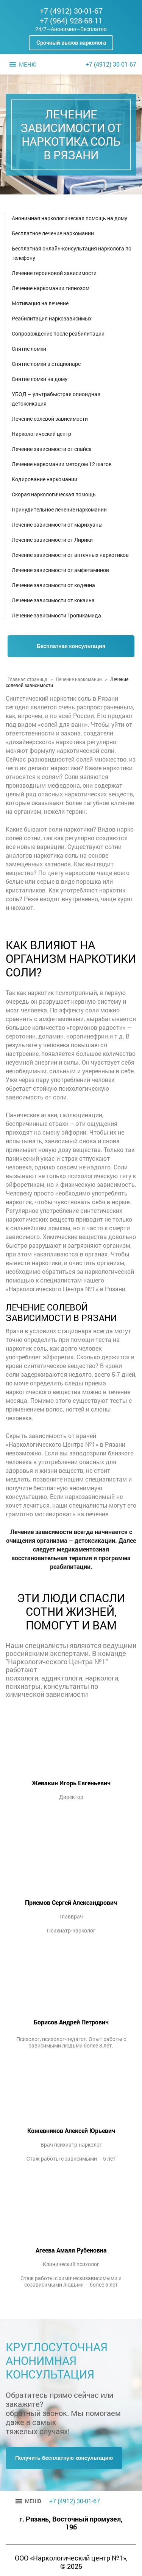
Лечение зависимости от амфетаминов (60, 570)
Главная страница (27, 679)
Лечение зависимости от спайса (52, 448)
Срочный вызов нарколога (71, 42)
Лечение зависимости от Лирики (52, 539)
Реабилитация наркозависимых (52, 318)
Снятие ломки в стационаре (46, 363)
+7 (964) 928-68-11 (71, 20)
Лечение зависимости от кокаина (53, 600)
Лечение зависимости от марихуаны (57, 524)
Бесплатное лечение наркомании (53, 233)
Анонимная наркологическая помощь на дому (69, 218)
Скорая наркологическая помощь (54, 494)
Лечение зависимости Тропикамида (56, 615)
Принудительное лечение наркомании (59, 509)
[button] (27, 64)
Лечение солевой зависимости (50, 418)
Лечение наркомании (79, 679)
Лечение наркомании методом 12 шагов (62, 464)
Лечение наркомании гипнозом (50, 288)
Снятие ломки (29, 348)
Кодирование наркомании (44, 479)
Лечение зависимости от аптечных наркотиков (70, 554)
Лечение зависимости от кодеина (53, 585)
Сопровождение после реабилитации (58, 333)
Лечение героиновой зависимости (54, 273)
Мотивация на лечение (40, 303)
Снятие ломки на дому (39, 378)
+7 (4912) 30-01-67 (71, 11)
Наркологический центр (41, 433)
